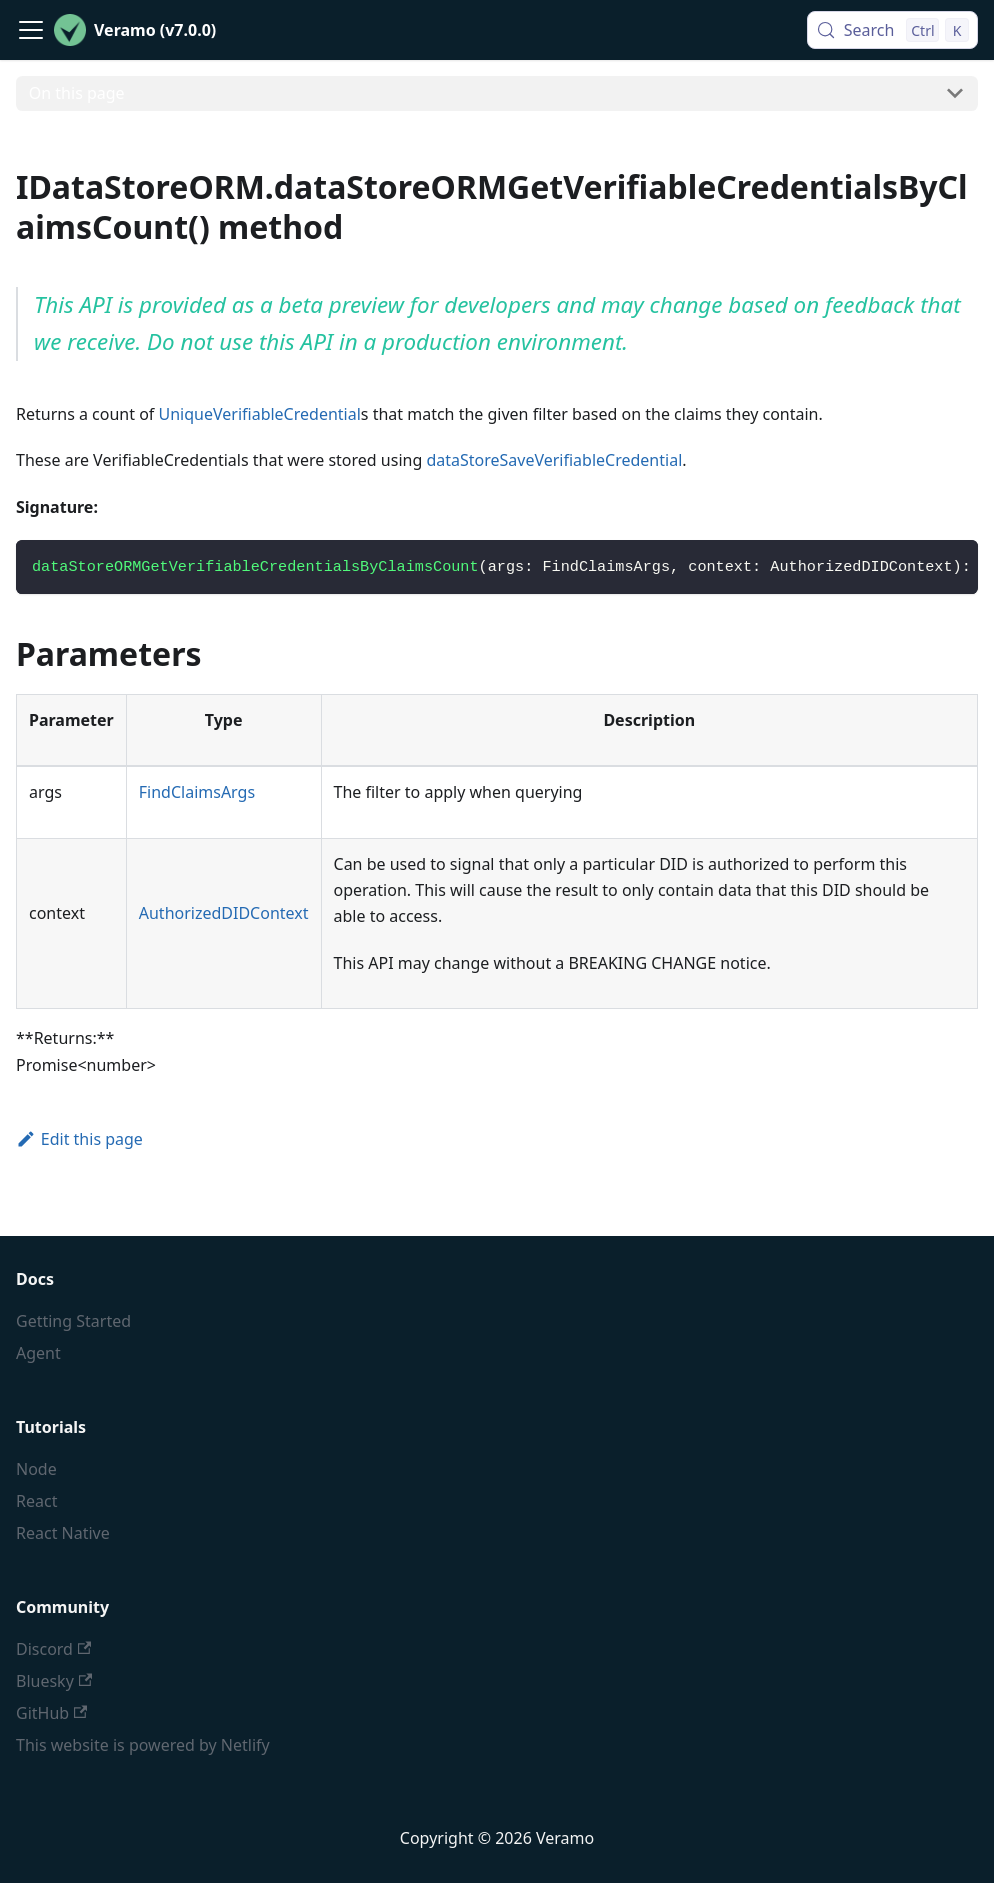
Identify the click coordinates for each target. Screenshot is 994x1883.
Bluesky (54, 1681)
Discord (53, 1649)
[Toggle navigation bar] (31, 30)
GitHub (51, 1713)
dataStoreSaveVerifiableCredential (554, 460)
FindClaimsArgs (197, 792)
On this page (77, 93)
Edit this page (79, 1139)
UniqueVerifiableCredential (260, 414)
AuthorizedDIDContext (224, 913)
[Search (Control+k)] (892, 30)
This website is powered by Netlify (143, 1745)
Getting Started (73, 1321)
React (36, 1501)
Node (36, 1469)
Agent (38, 1353)
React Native (63, 1533)
